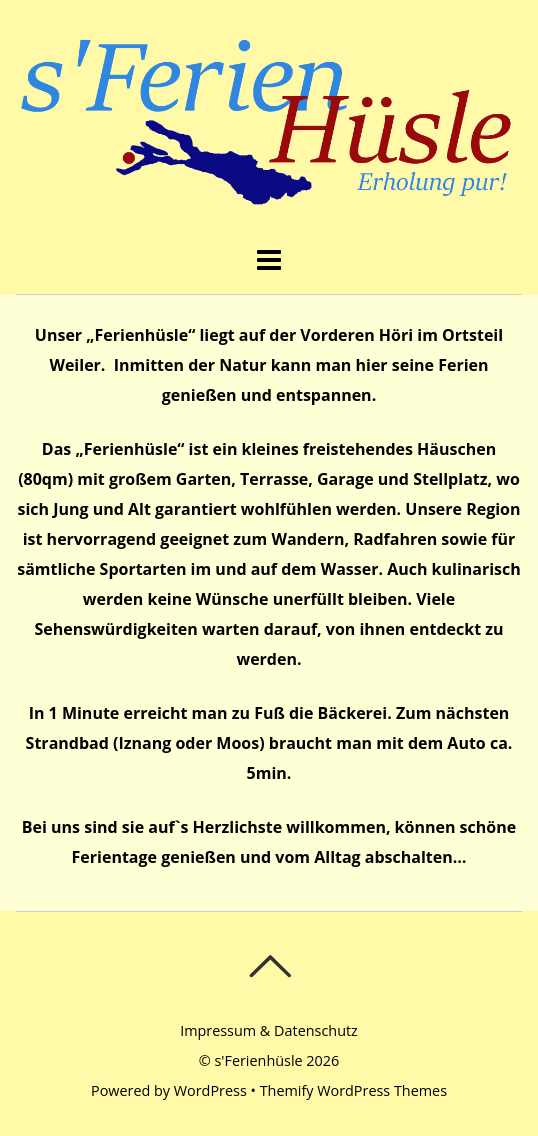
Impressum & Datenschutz (269, 1030)
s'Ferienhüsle (258, 1060)
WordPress (210, 1090)
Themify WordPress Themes (353, 1090)
